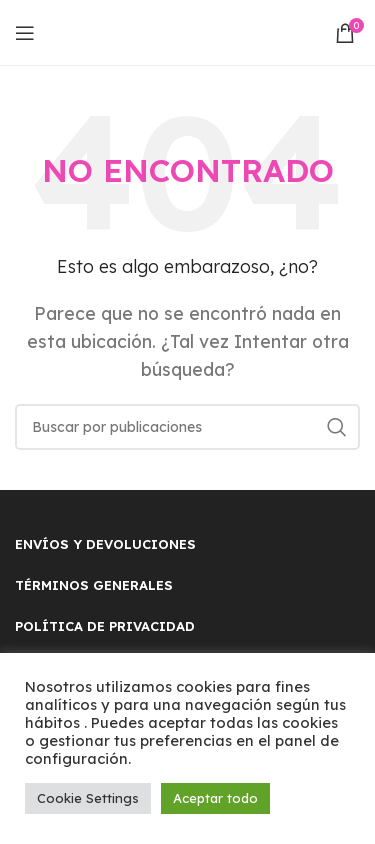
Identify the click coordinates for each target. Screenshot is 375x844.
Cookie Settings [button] (88, 798)
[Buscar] (187, 427)
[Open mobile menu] (25, 33)
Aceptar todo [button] (215, 798)
